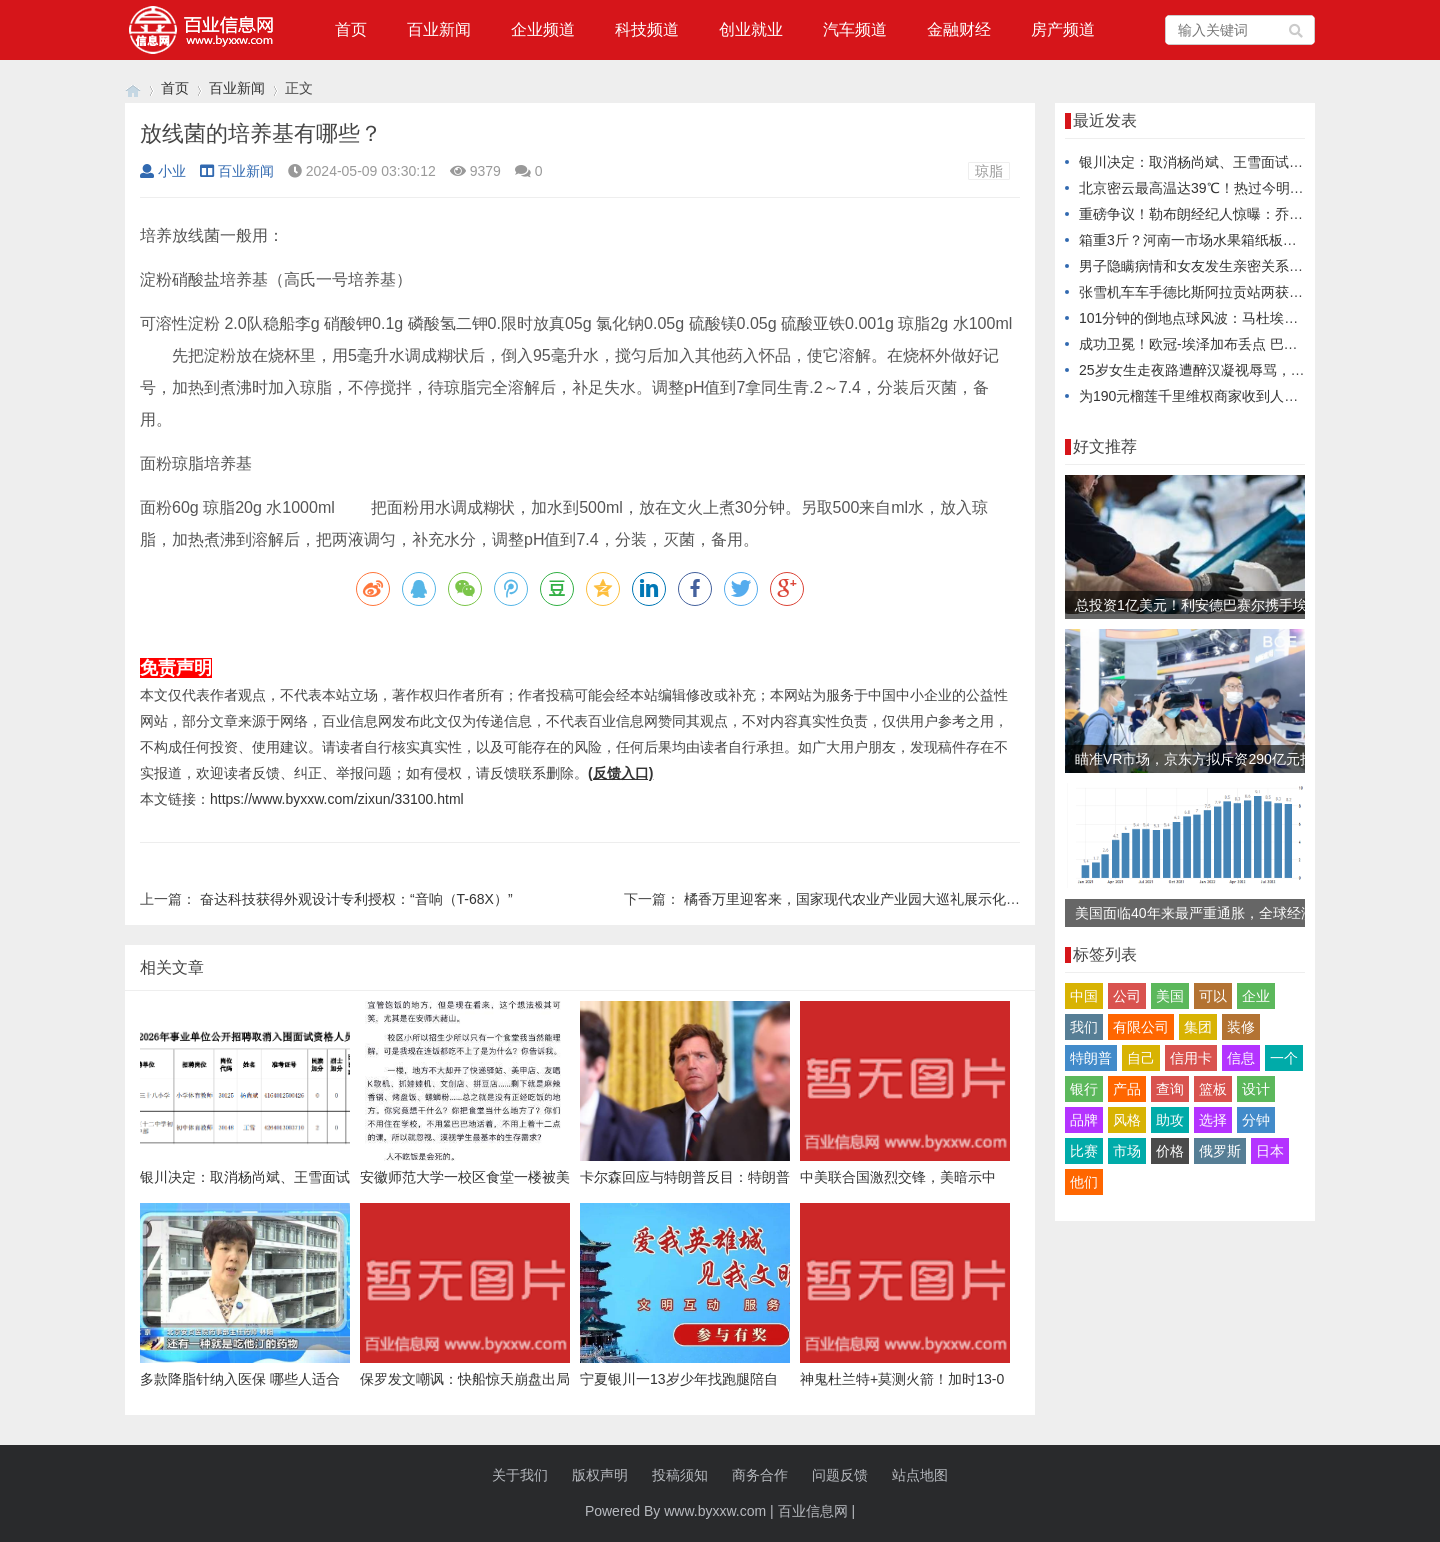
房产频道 (1063, 29)
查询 (1170, 1089)
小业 (163, 171)
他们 (1084, 1182)
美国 (1170, 996)
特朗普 (1091, 1058)
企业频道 (543, 29)
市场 (1127, 1151)
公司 (1127, 996)
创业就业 (751, 29)
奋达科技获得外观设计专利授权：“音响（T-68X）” (356, 899)
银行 (1084, 1089)
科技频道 (647, 29)
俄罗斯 (1220, 1151)
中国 (1084, 996)
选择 (1213, 1120)
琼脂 (989, 171)
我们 (1084, 1027)
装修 (1241, 1027)
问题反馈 (840, 1475)
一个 (1284, 1058)
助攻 (1170, 1120)
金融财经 (959, 29)
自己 (1141, 1058)
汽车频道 (855, 29)
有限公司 (1141, 1027)
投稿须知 (680, 1475)
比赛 (1084, 1151)
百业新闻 (439, 29)
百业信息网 (813, 1511)
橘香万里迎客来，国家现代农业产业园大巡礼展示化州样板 (866, 899)
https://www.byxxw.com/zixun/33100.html (337, 799)
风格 (1127, 1120)
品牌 (1084, 1120)
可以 (1213, 996)
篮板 (1213, 1089)
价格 (1170, 1151)
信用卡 (1191, 1058)
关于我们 (520, 1475)
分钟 (1256, 1120)
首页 (351, 29)
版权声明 (600, 1475)
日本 (1270, 1151)
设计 (1256, 1089)
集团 (1198, 1027)
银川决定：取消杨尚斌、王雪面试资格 (1198, 162)
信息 (1241, 1058)
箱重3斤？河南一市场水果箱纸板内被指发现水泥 (1230, 240)
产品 (1127, 1089)
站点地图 (920, 1475)
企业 (1256, 996)
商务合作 (760, 1475)
